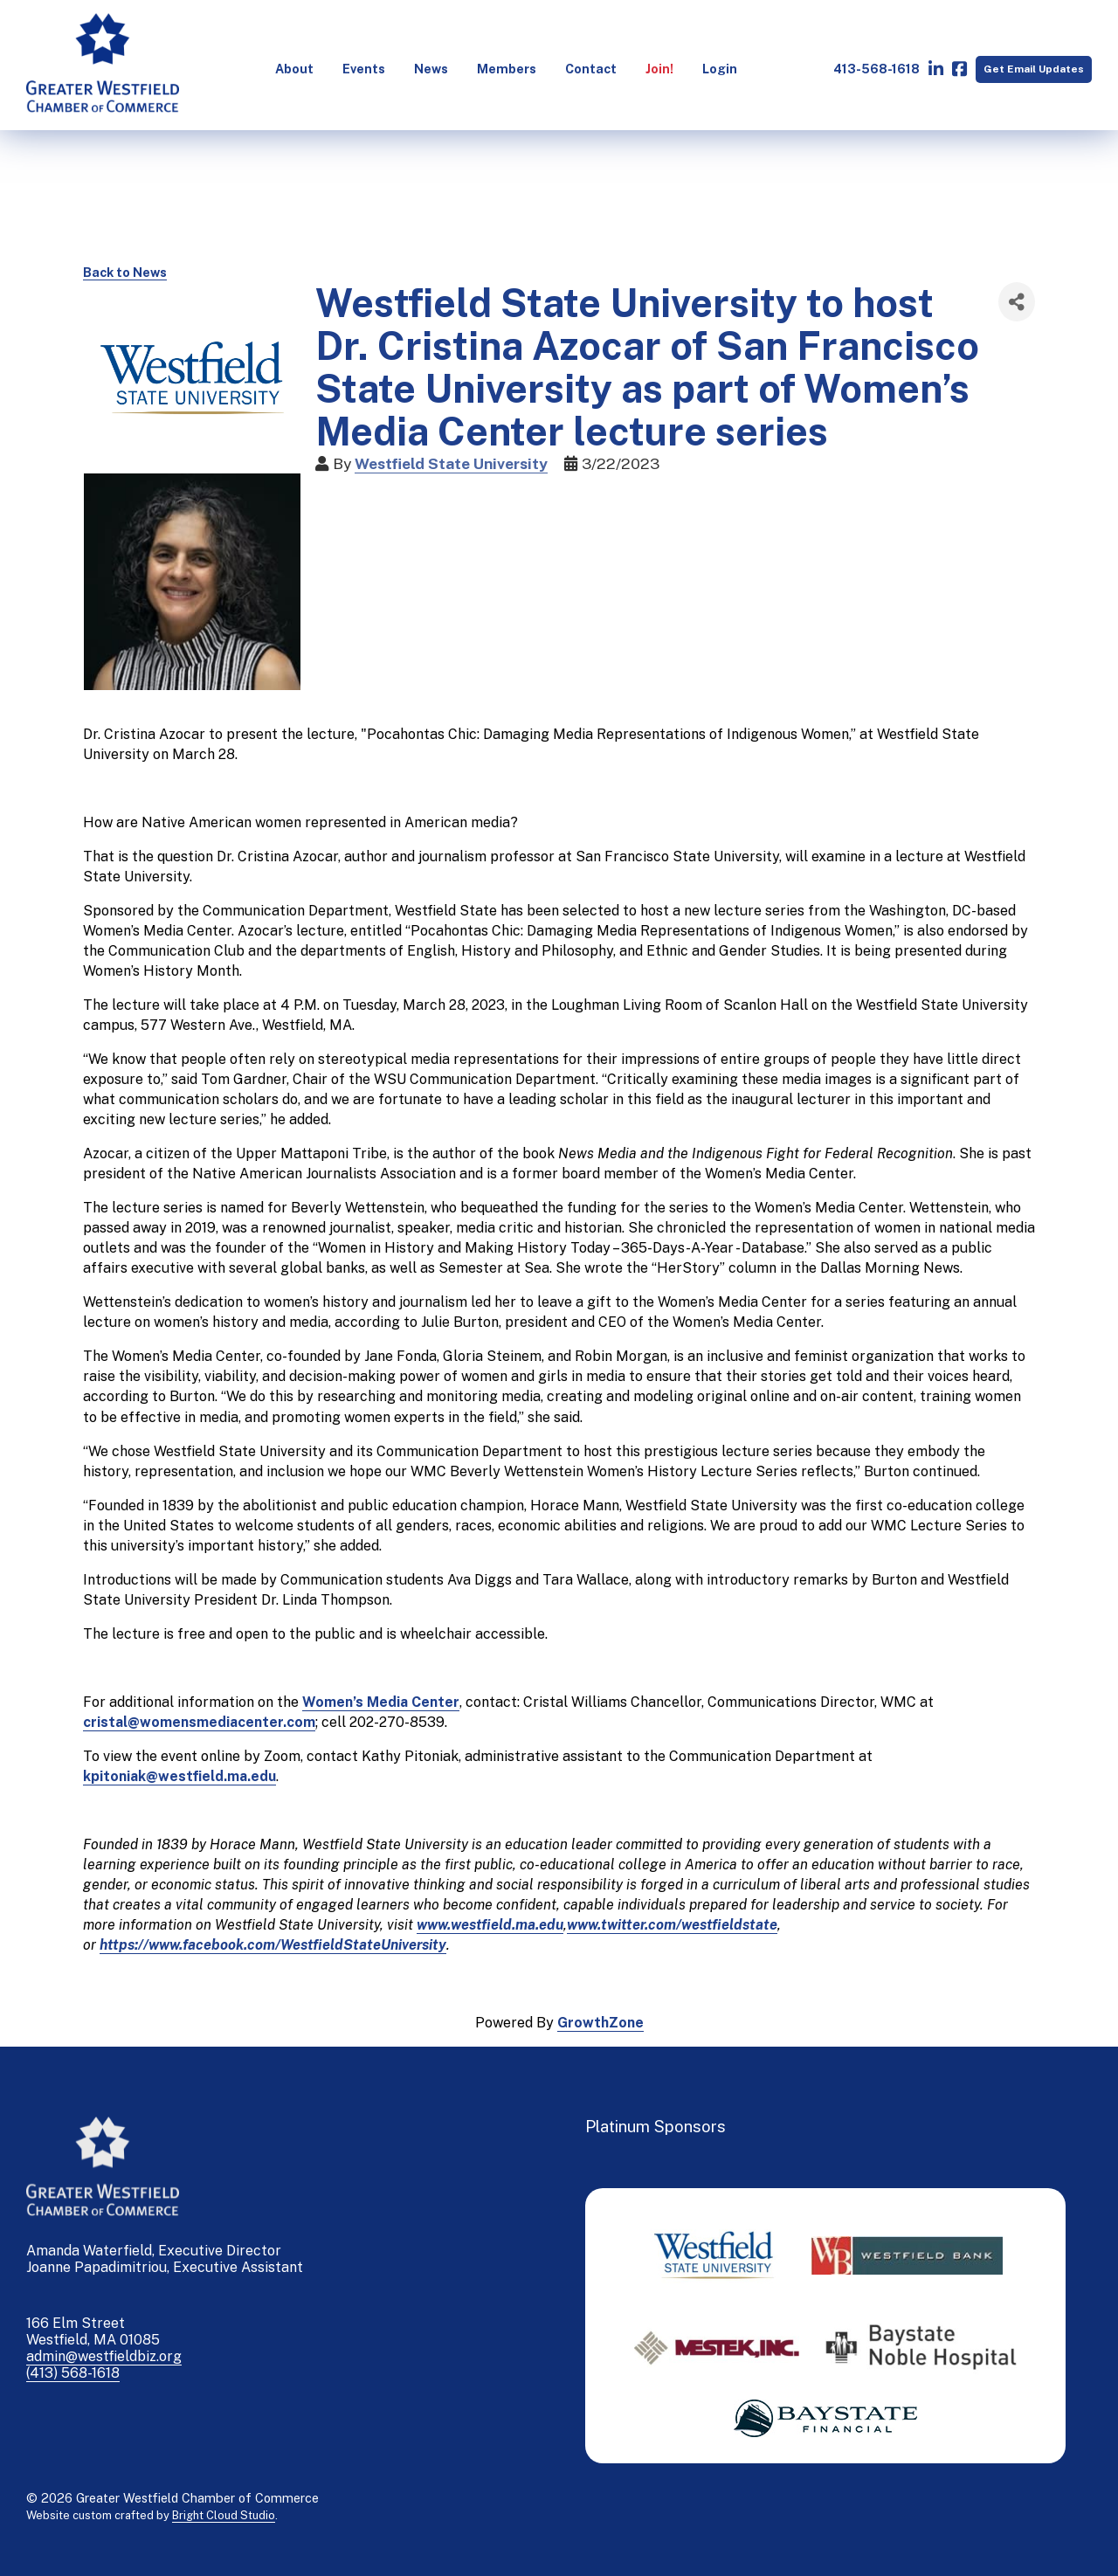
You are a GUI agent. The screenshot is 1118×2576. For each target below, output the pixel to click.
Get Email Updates (1032, 68)
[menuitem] (292, 69)
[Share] (1016, 301)
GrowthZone (600, 2022)
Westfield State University (451, 463)
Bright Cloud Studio (223, 2515)
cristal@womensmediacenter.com (199, 1722)
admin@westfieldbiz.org (104, 2356)
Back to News (125, 272)
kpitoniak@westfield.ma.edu (179, 1776)
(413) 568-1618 (73, 2373)
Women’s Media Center (380, 1702)
